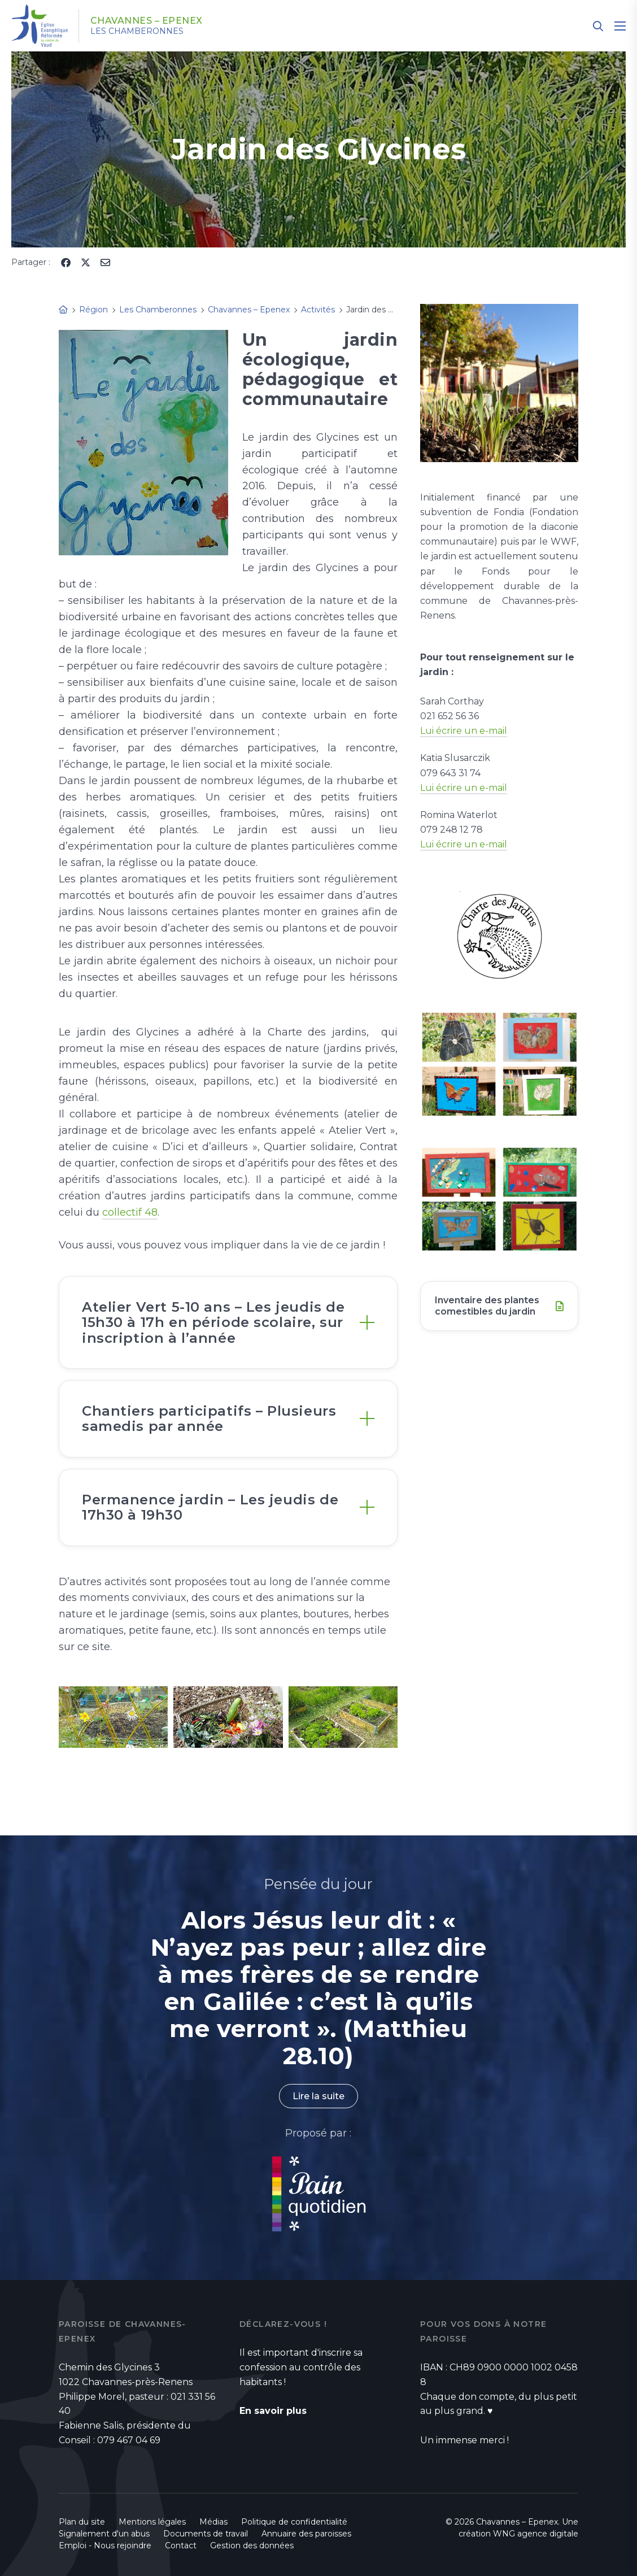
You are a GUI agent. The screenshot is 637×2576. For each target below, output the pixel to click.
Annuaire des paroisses (306, 2534)
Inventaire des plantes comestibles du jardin (487, 1306)
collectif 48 (130, 1212)
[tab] (228, 1322)
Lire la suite (318, 2096)
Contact (181, 2545)
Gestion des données (252, 2545)
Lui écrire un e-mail (463, 730)
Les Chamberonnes (137, 31)
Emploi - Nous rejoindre (105, 2545)
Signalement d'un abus (104, 2534)
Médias (213, 2522)
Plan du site (82, 2522)
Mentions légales (152, 2522)
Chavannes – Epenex (146, 20)
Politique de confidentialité (294, 2522)
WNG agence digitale (535, 2534)
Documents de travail (205, 2534)
